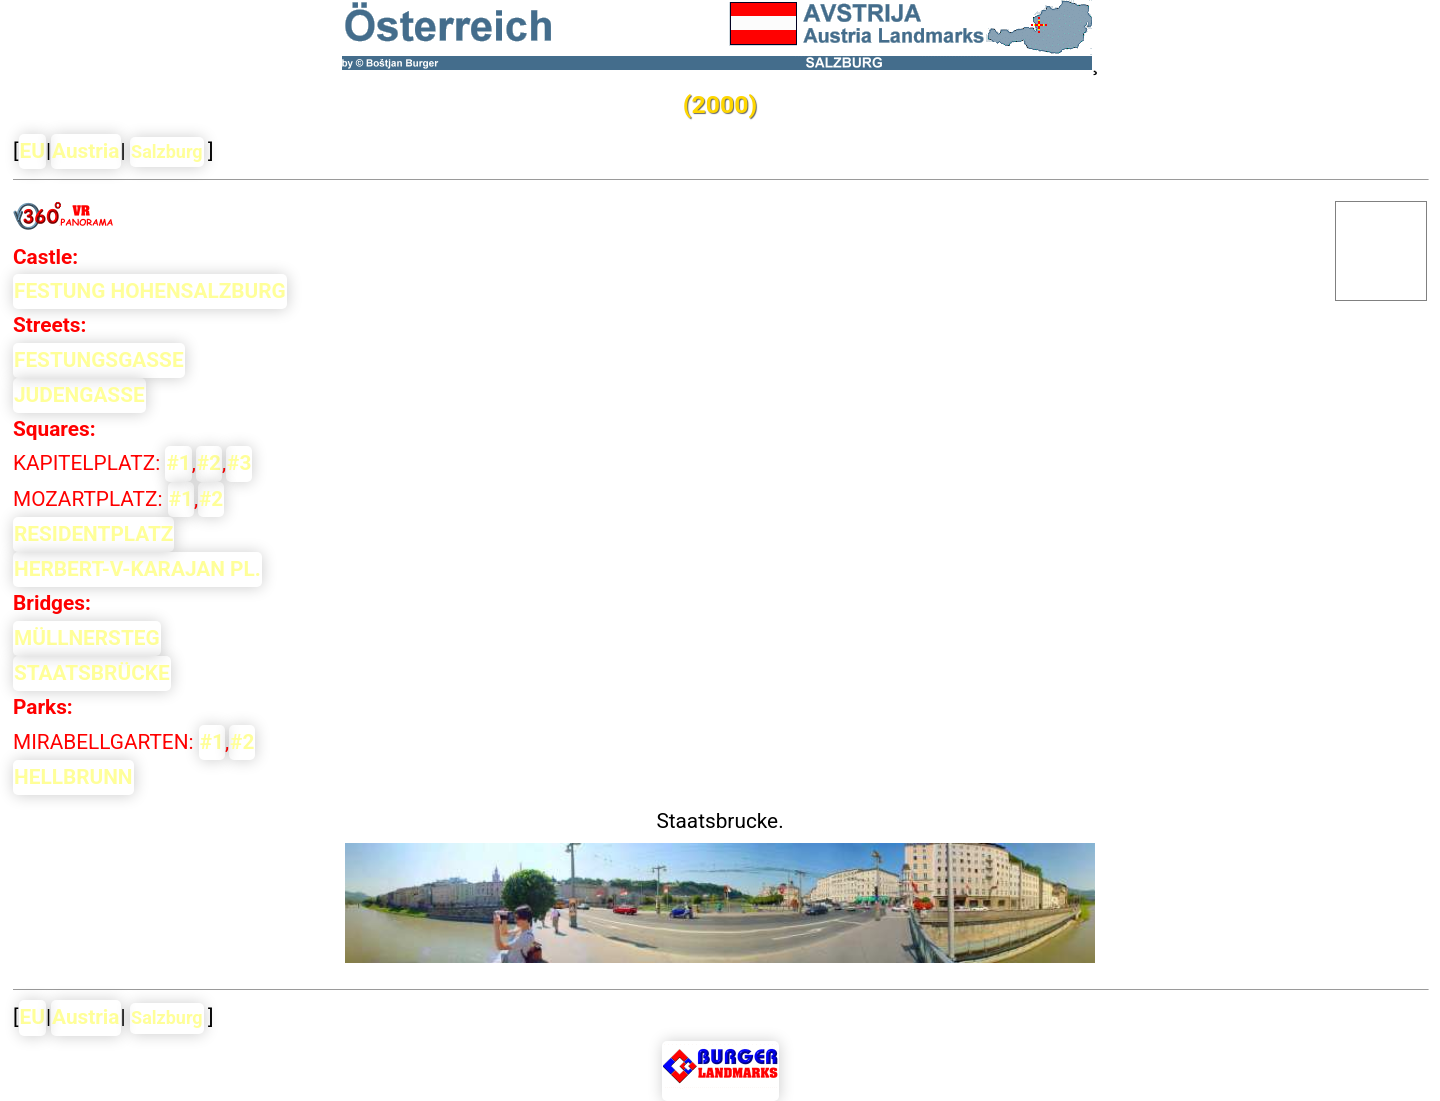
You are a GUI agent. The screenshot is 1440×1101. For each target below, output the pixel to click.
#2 (209, 463)
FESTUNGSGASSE (99, 360)
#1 (178, 463)
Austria (85, 151)
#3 (239, 463)
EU (32, 151)
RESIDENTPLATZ (93, 534)
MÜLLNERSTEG (87, 638)
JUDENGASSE (79, 395)
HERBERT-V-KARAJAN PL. (137, 569)
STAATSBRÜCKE (92, 673)
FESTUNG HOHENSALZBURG (150, 291)
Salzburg (167, 151)
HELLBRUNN (73, 777)
